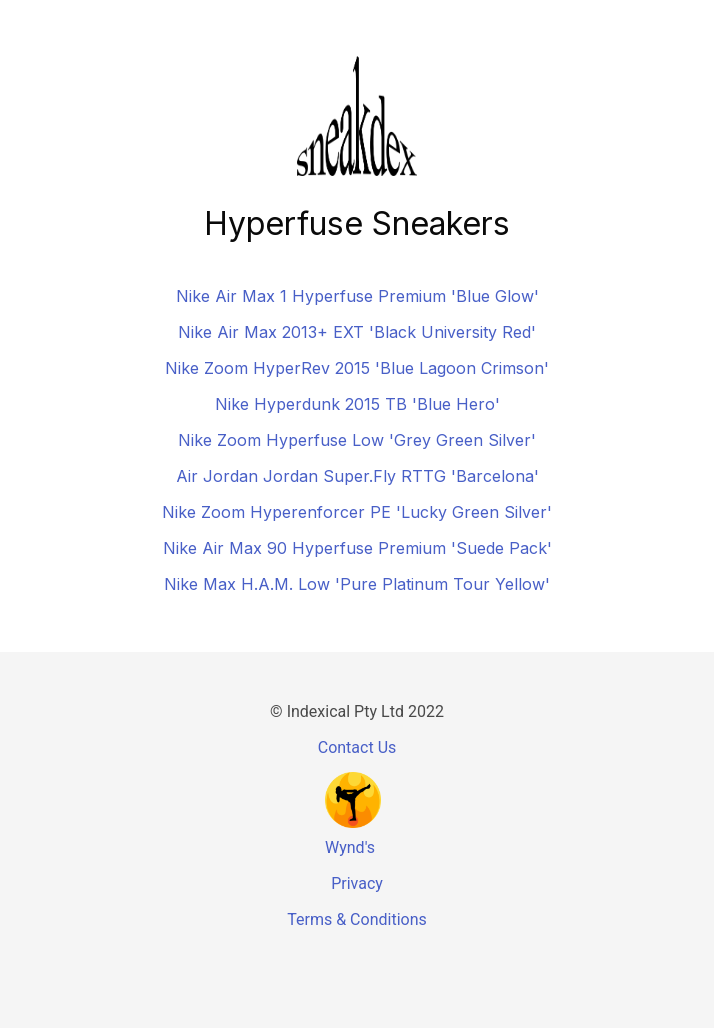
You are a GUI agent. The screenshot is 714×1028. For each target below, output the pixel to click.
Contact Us (357, 747)
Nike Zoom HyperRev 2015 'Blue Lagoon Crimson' (357, 368)
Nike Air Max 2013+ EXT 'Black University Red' (357, 332)
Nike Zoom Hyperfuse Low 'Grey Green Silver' (357, 440)
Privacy (357, 883)
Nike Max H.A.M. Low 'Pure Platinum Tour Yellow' (357, 584)
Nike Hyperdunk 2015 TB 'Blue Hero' (357, 404)
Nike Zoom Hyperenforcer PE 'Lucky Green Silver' (357, 512)
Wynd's (350, 847)
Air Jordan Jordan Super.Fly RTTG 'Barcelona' (357, 476)
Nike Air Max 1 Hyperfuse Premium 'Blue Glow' (357, 296)
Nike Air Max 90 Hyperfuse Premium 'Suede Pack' (357, 548)
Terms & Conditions (357, 919)
